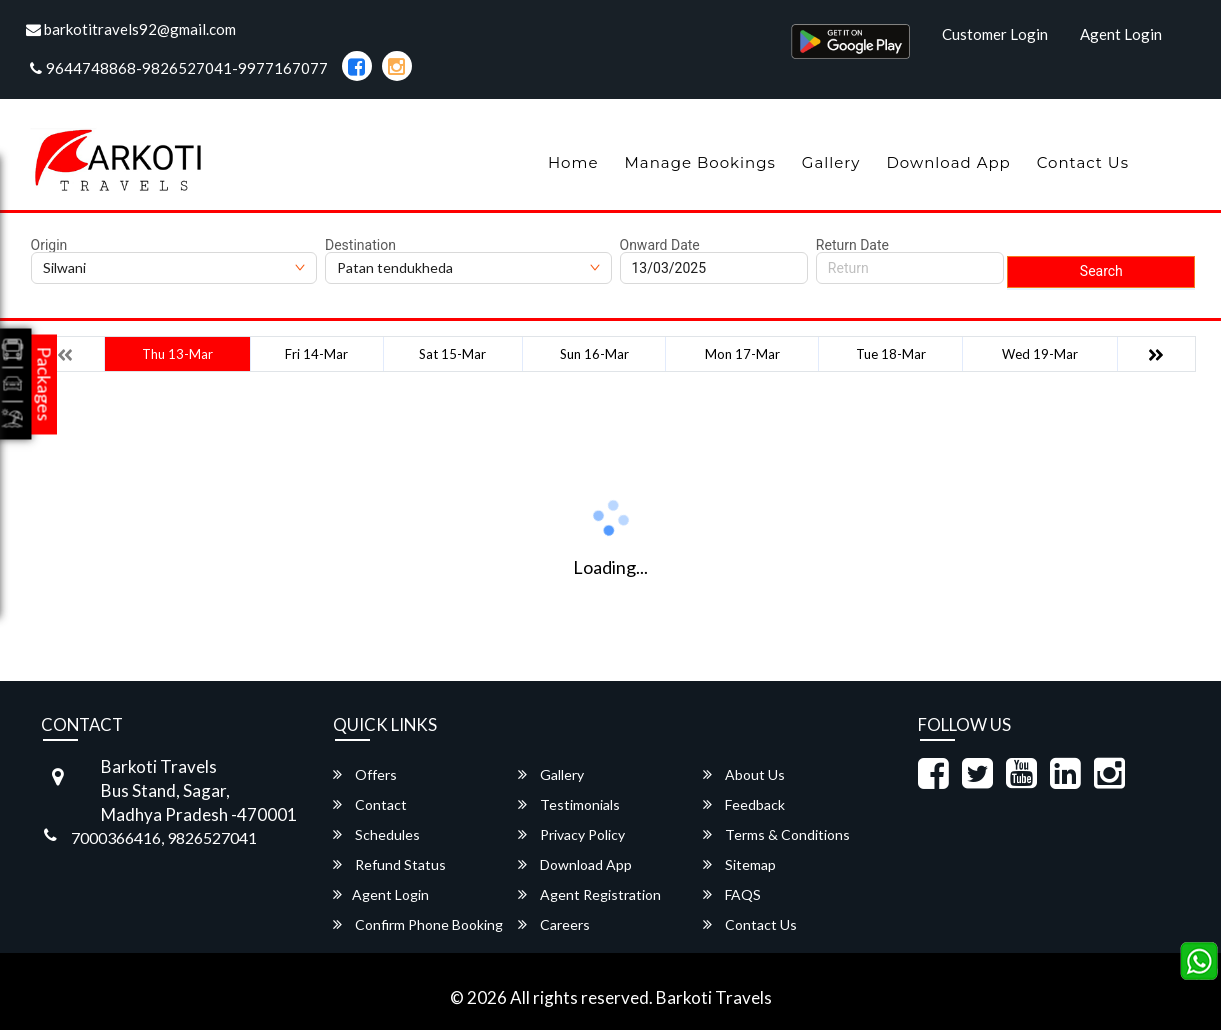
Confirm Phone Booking (418, 924)
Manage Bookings (699, 162)
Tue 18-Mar (891, 354)
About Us (744, 774)
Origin (49, 245)
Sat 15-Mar (452, 354)
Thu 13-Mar (177, 354)
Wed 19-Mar (1040, 354)
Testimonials (569, 804)
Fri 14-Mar (316, 354)
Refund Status (389, 864)
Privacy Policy (571, 834)
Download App (948, 162)
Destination (360, 245)
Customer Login (995, 34)
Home (573, 162)
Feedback (744, 804)
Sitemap (739, 864)
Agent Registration (589, 894)
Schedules (376, 834)
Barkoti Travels (714, 997)
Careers (554, 924)
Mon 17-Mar (742, 354)
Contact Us (1083, 162)
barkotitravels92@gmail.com (131, 29)
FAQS (732, 894)
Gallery (831, 162)
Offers (365, 774)
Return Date (852, 245)
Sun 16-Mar (594, 354)
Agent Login (1121, 34)
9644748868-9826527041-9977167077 (179, 68)
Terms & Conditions (776, 834)
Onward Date (660, 245)
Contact (370, 804)
